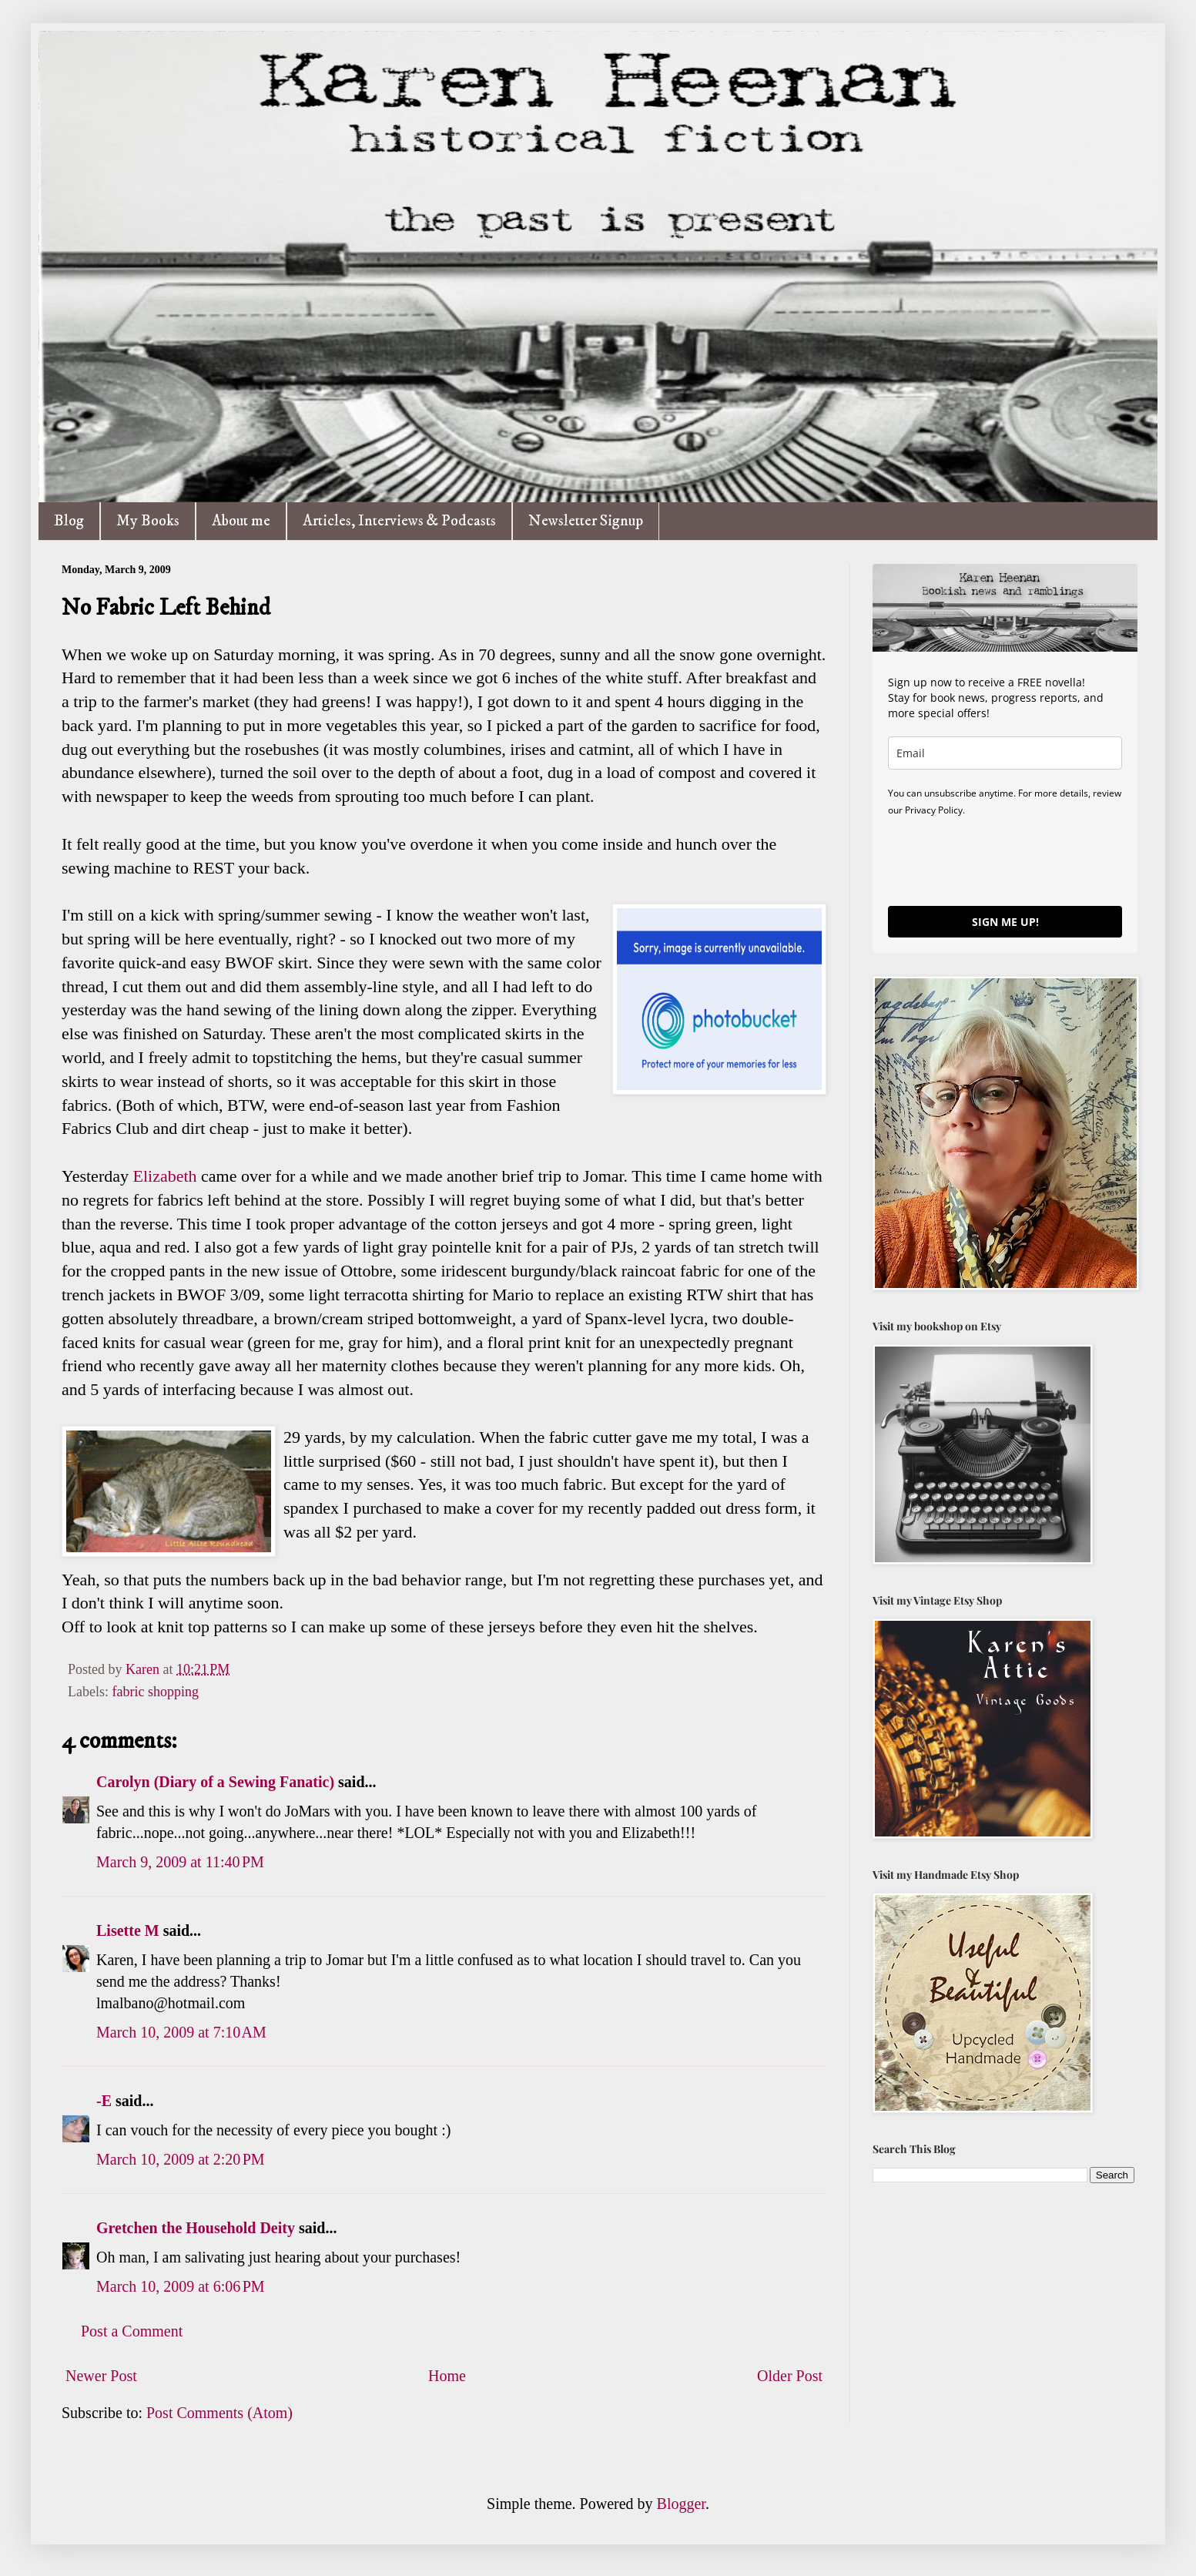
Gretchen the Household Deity (195, 2227)
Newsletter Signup (585, 521)
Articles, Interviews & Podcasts (399, 521)
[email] (1005, 753)
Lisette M (127, 1930)
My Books (147, 521)
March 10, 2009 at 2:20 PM (180, 2159)
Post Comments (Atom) (219, 2412)
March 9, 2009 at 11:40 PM (180, 1861)
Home (447, 2375)
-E (104, 2100)
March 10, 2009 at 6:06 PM (180, 2286)
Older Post (789, 2375)
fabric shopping (155, 1691)
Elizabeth (164, 1176)
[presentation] (1005, 860)
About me (241, 521)
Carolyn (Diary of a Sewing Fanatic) (215, 1781)
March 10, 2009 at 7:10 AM (181, 2032)
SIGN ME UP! (1005, 921)
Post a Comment (132, 2331)
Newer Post (101, 2375)
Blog (69, 521)
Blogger (681, 2503)
